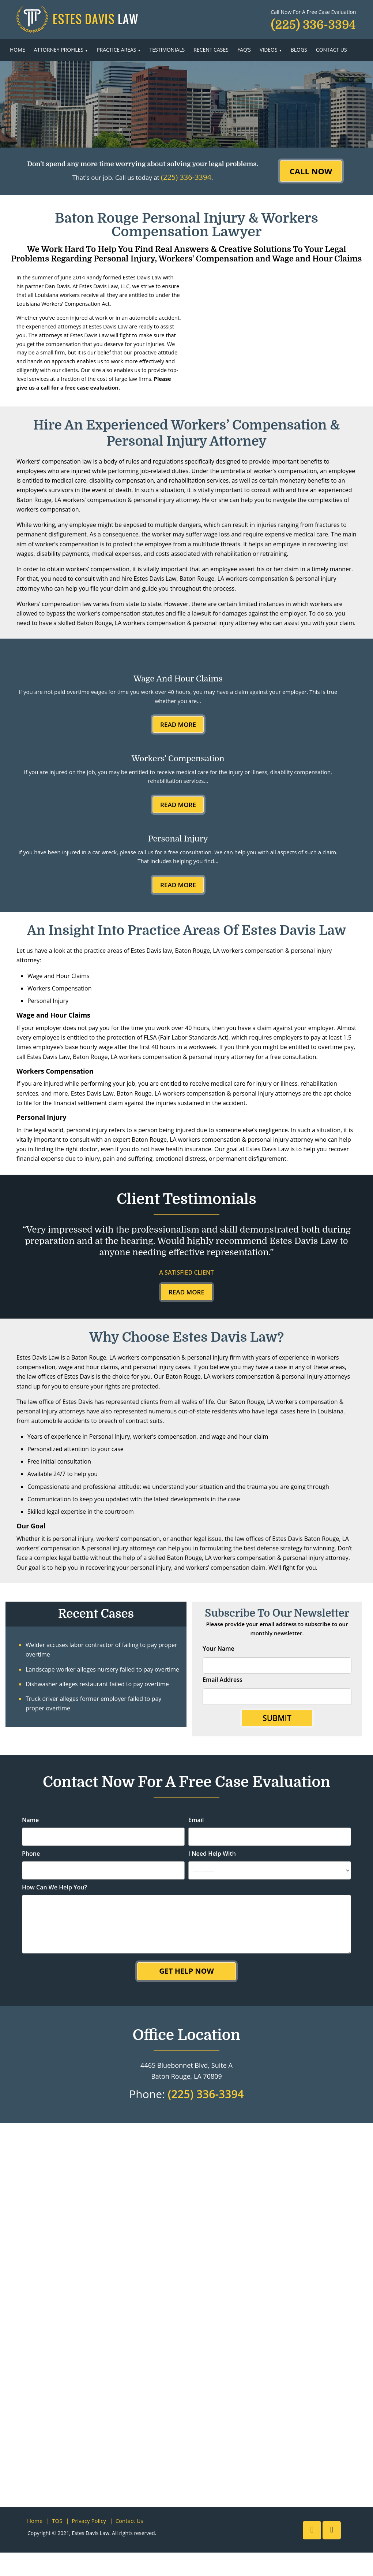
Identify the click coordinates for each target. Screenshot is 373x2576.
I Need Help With (212, 1854)
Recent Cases (211, 49)
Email (196, 1820)
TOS (57, 2520)
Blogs (299, 49)
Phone (31, 1854)
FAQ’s (244, 49)
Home (17, 49)
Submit (277, 1718)
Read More (178, 724)
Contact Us (331, 49)
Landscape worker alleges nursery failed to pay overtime (102, 1669)
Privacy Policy (89, 2520)
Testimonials (167, 49)
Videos (269, 49)
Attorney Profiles (58, 49)
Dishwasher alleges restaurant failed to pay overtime (97, 1684)
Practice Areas (116, 49)
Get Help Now (186, 1971)
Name (30, 1820)
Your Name (218, 1648)
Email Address (222, 1680)
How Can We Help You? (54, 1887)
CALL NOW (311, 171)
